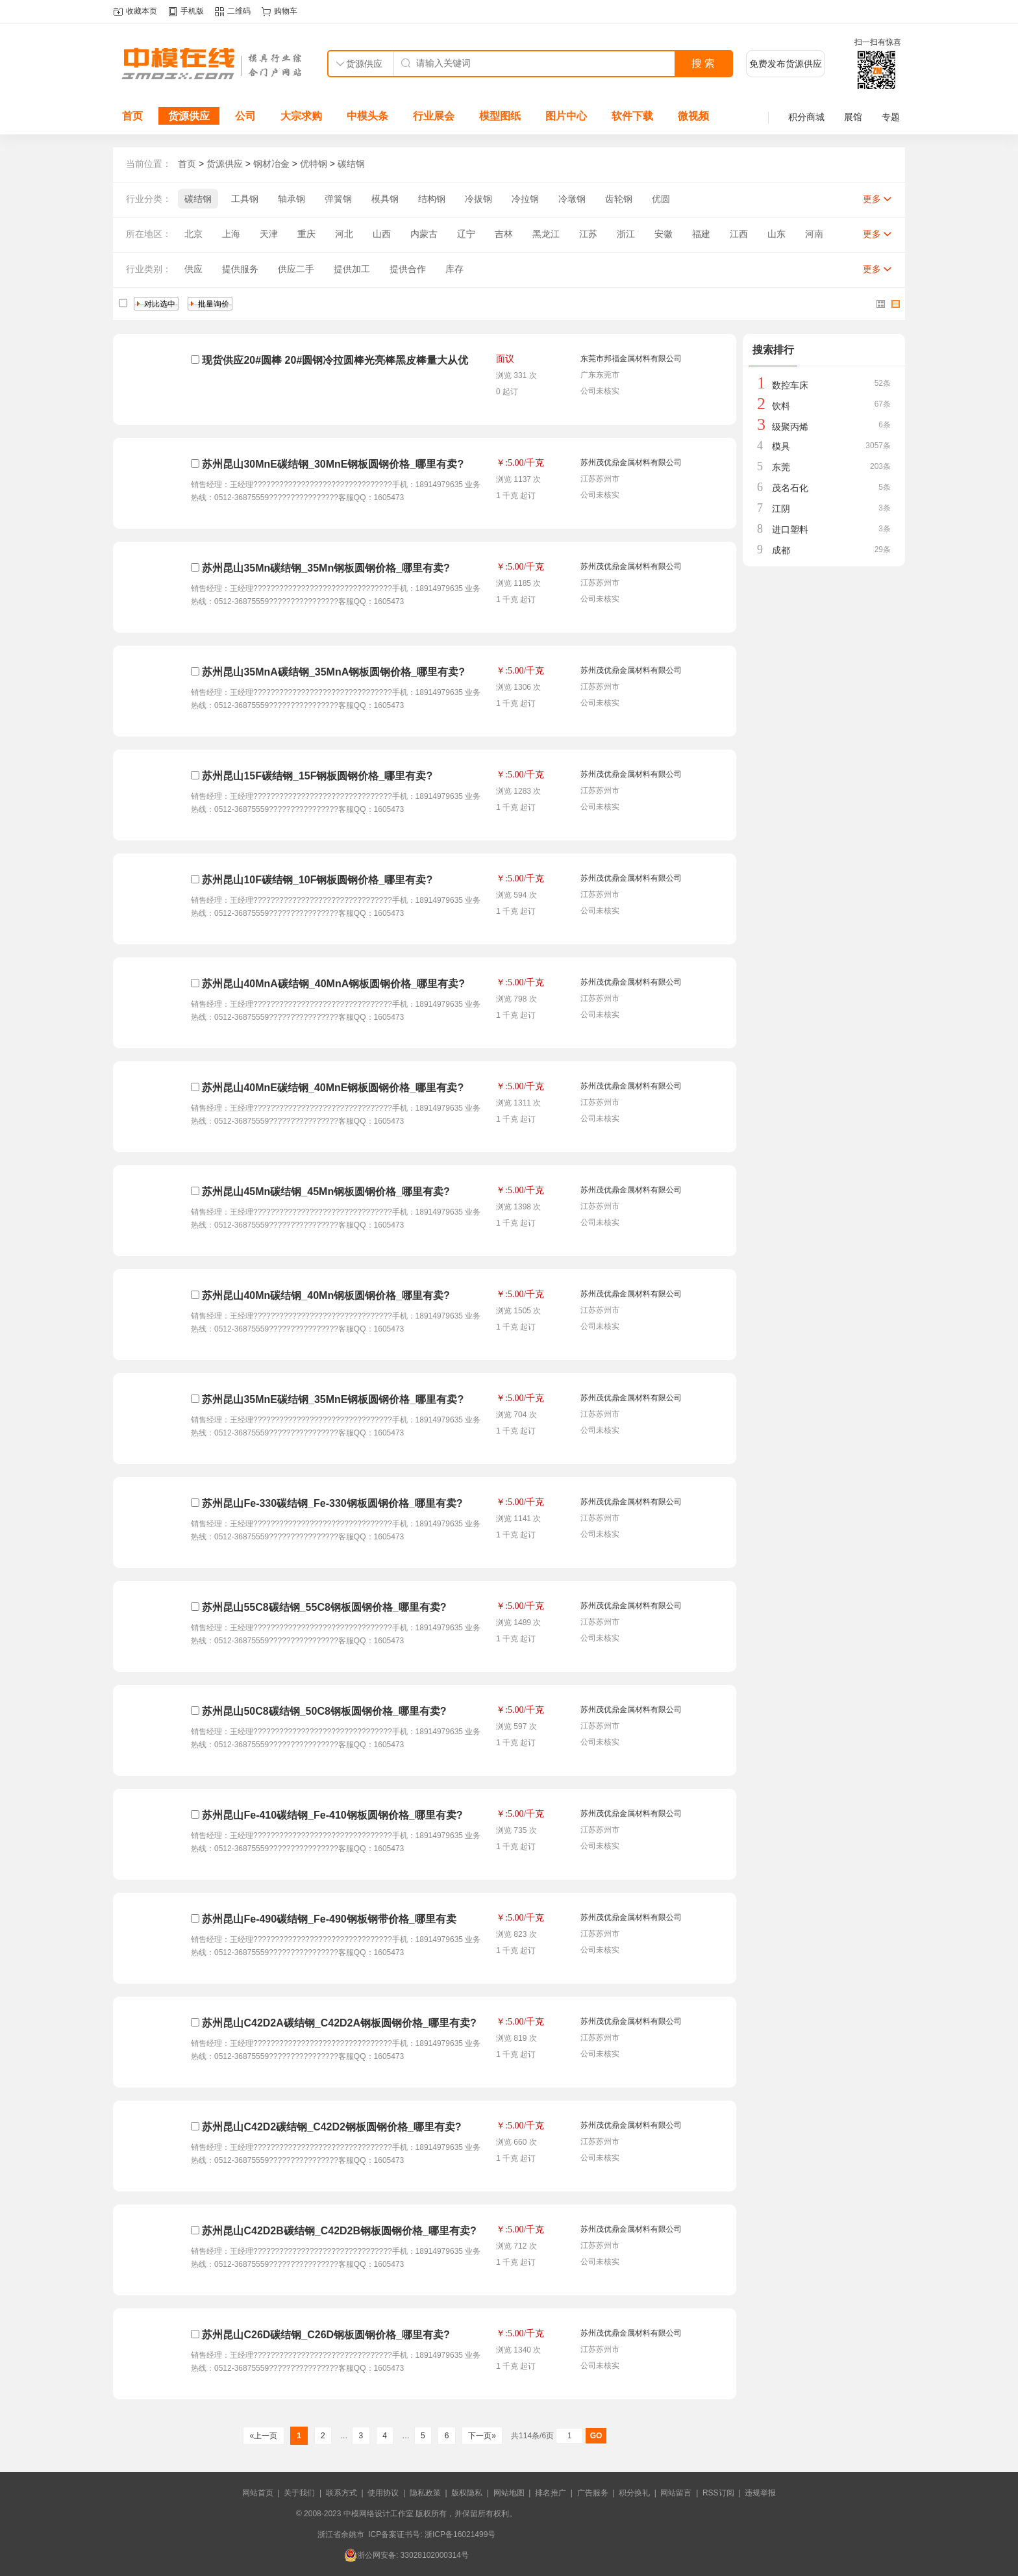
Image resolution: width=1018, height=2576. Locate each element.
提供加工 (352, 269)
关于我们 (299, 2492)
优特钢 (313, 163)
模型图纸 (500, 115)
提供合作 (408, 269)
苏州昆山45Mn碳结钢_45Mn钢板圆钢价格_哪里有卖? (325, 1191)
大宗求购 (301, 115)
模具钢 (385, 199)
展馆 (853, 117)
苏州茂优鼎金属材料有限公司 (631, 462)
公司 (245, 115)
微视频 (693, 115)
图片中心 (566, 115)
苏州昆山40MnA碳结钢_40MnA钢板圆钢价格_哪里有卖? (333, 983)
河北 (344, 234)
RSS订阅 (718, 2492)
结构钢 (431, 199)
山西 (382, 234)
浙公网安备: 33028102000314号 (406, 2555)
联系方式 (341, 2492)
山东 (776, 234)
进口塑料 (790, 529)
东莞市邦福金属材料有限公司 (631, 358)
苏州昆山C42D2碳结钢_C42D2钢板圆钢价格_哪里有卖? (331, 2126)
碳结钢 (351, 163)
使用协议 (383, 2492)
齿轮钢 (618, 199)
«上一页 (263, 2435)
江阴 (781, 508)
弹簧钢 (338, 199)
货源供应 (189, 115)
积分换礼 (634, 2492)
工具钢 (244, 199)
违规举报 (760, 2492)
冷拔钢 (478, 199)
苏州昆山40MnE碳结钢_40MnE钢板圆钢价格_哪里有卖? (333, 1087)
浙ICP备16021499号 (460, 2534)
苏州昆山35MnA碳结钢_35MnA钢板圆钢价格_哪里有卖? (333, 671)
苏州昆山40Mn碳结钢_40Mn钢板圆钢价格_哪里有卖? (325, 1295)
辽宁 (466, 234)
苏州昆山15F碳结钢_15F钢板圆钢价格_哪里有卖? (317, 775)
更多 (872, 199)
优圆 (661, 199)
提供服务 (240, 269)
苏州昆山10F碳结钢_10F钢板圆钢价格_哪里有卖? (317, 879)
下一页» (482, 2435)
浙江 (626, 234)
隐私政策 (425, 2492)
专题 (891, 117)
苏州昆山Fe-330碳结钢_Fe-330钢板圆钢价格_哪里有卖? (332, 1503)
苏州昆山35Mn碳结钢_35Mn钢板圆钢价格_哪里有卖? (325, 568)
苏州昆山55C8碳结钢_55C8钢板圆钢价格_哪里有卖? (324, 1607)
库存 (454, 269)
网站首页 (257, 2492)
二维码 (239, 11)
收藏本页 (141, 11)
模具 (781, 446)
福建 (701, 234)
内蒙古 (424, 234)
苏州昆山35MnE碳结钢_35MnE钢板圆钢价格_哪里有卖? (333, 1399)
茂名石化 (790, 488)
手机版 (192, 11)
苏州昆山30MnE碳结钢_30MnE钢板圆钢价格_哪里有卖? (333, 464)
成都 (781, 550)
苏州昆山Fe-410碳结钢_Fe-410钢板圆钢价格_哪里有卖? (332, 1815)
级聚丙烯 (790, 427)
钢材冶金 (271, 163)
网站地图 (509, 2492)
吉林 (504, 234)
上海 (231, 234)
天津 (269, 234)
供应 (193, 269)
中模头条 (367, 115)
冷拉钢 (525, 199)
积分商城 (806, 117)
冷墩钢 (572, 199)
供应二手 (296, 269)
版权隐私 (466, 2492)
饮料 (781, 406)
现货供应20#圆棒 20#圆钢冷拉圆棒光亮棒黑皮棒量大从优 (335, 360)
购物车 (285, 11)
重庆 (306, 234)
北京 (193, 234)
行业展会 (433, 115)
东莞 (781, 467)
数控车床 (790, 385)
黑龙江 (546, 234)
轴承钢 (291, 199)
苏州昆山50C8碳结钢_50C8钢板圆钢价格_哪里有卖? (324, 1711)
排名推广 (550, 2492)
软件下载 (632, 115)
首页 (132, 115)
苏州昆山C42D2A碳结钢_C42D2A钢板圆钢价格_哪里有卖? (339, 2022)
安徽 (663, 234)
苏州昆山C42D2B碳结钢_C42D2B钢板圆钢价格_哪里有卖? (339, 2230)
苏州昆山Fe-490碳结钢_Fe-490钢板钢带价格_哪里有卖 (329, 1919)
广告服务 (592, 2492)
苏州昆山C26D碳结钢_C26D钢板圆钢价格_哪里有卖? (325, 2334)
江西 (739, 234)
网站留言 (675, 2492)
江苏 (588, 234)
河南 (814, 234)
